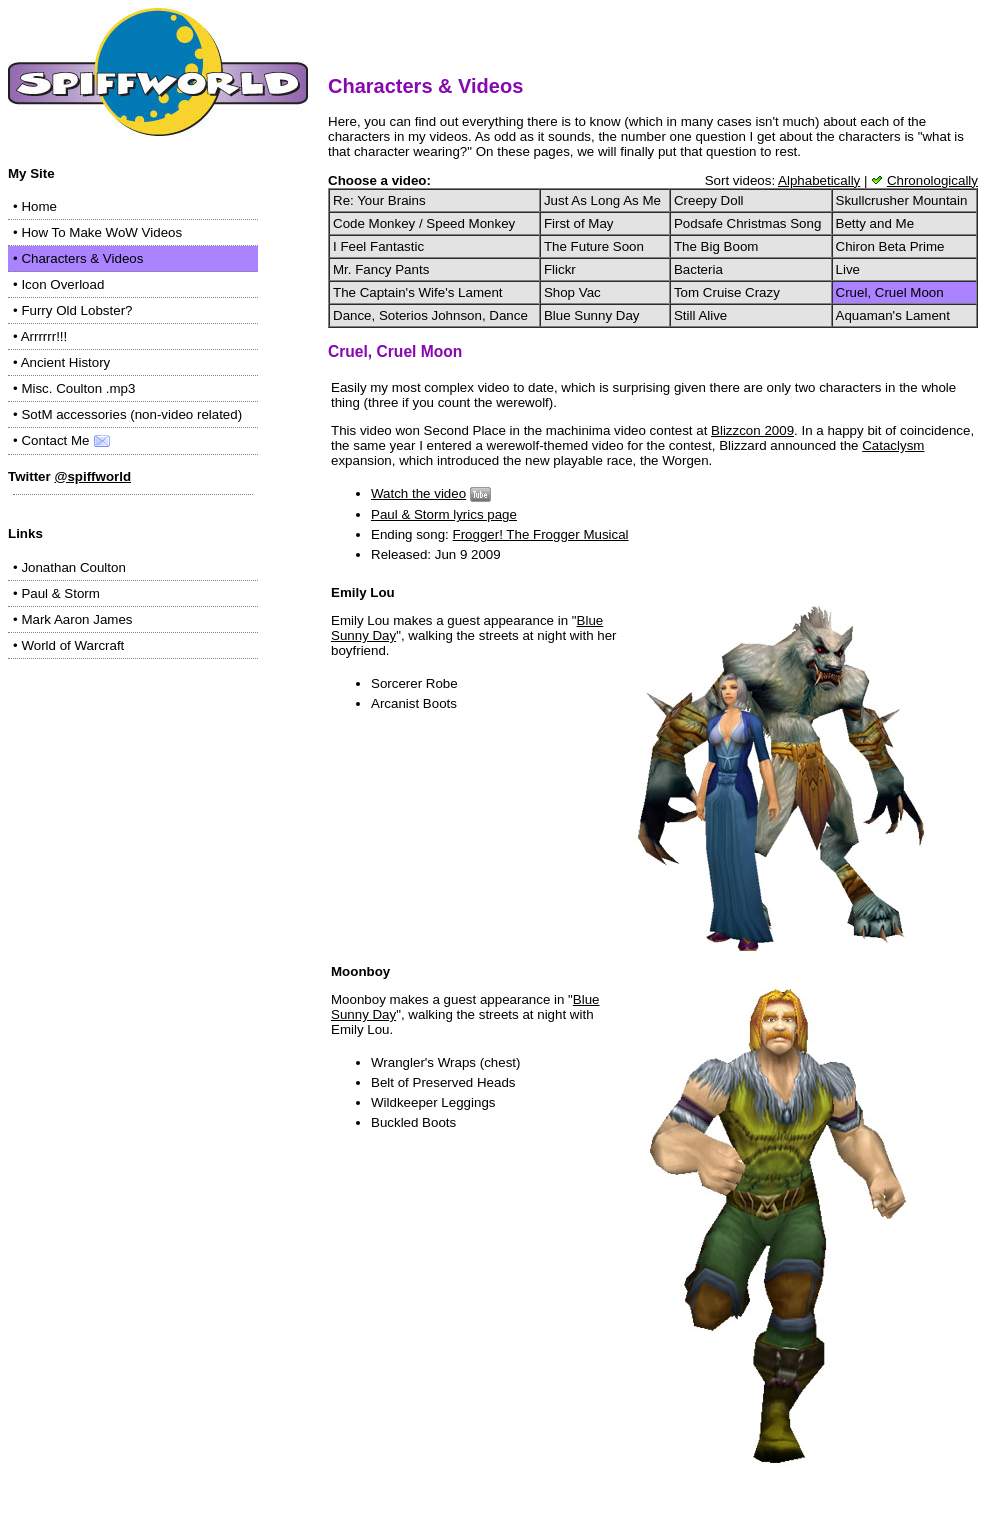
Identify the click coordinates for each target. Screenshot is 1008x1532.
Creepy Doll (709, 200)
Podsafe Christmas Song (747, 223)
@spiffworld (92, 476)
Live (848, 269)
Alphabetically (819, 180)
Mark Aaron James (76, 619)
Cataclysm (893, 445)
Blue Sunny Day (592, 315)
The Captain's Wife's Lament (418, 292)
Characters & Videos (82, 258)
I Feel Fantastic (378, 246)
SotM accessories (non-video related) (131, 414)
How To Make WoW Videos (101, 232)
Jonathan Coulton (73, 567)
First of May (579, 223)
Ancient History (66, 362)
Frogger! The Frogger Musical (541, 534)
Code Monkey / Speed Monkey (424, 223)
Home (39, 206)
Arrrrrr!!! (44, 336)
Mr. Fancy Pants (381, 269)
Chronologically (932, 180)
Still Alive (700, 315)
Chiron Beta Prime (890, 246)
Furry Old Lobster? (76, 310)
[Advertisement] (133, 797)
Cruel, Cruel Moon (890, 292)
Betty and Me (875, 223)
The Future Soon (594, 246)
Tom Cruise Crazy (727, 292)
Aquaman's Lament (893, 315)
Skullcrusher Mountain (902, 200)
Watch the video (418, 493)
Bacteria (698, 269)
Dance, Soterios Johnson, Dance (430, 315)
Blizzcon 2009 (752, 430)
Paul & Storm (60, 593)
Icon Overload (62, 284)
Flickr (560, 269)
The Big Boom (716, 246)
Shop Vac (572, 292)
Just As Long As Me (602, 200)
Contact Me (66, 440)
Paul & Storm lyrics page (444, 514)
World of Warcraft (72, 645)
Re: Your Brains (379, 200)
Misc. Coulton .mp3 (78, 388)
